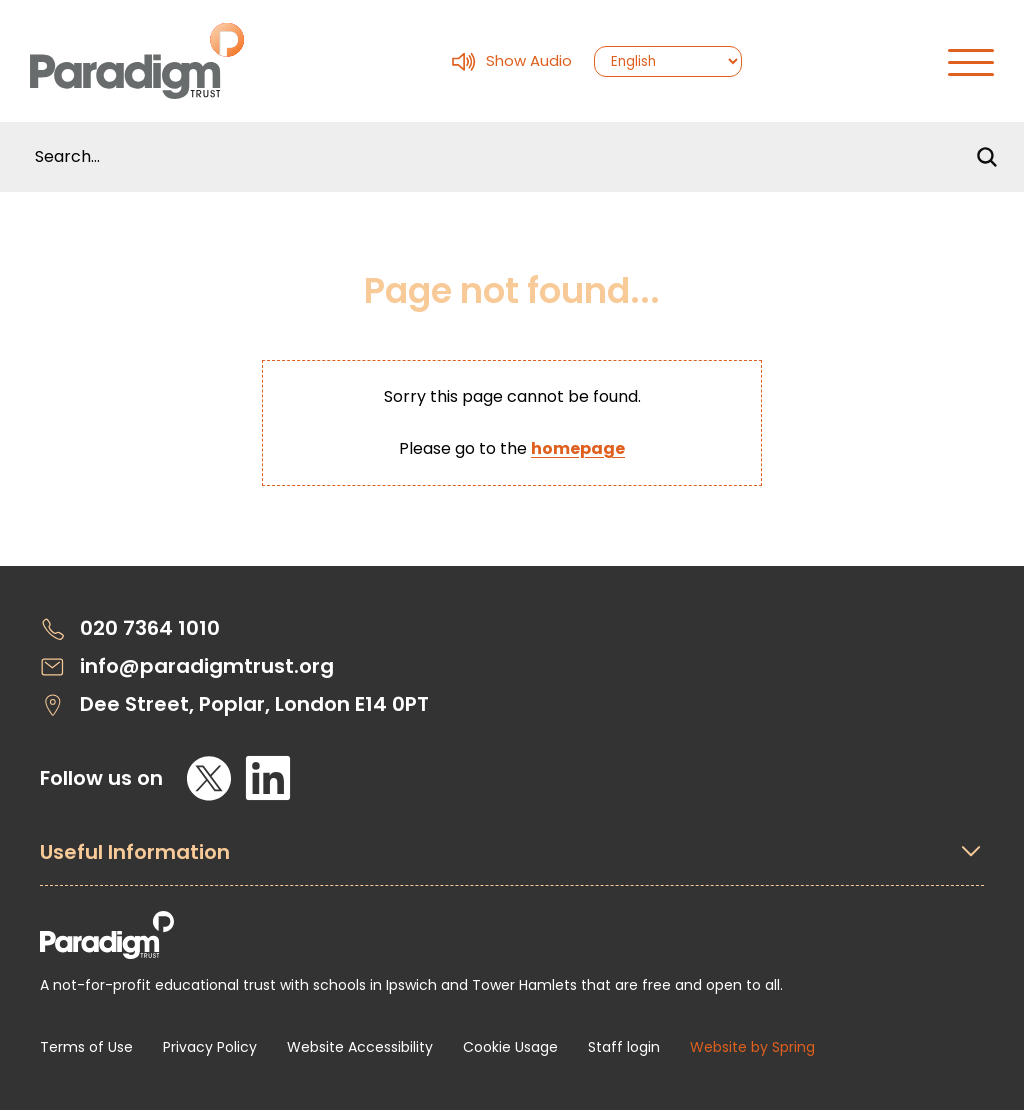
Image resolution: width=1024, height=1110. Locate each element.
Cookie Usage (510, 1047)
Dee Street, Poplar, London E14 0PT (234, 704)
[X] (209, 778)
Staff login (624, 1047)
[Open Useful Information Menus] (512, 862)
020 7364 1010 (130, 628)
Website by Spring (752, 1047)
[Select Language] (668, 61)
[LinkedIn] (268, 778)
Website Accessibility (360, 1047)
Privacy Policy (210, 1047)
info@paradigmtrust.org (187, 666)
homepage (578, 448)
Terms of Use (86, 1047)
